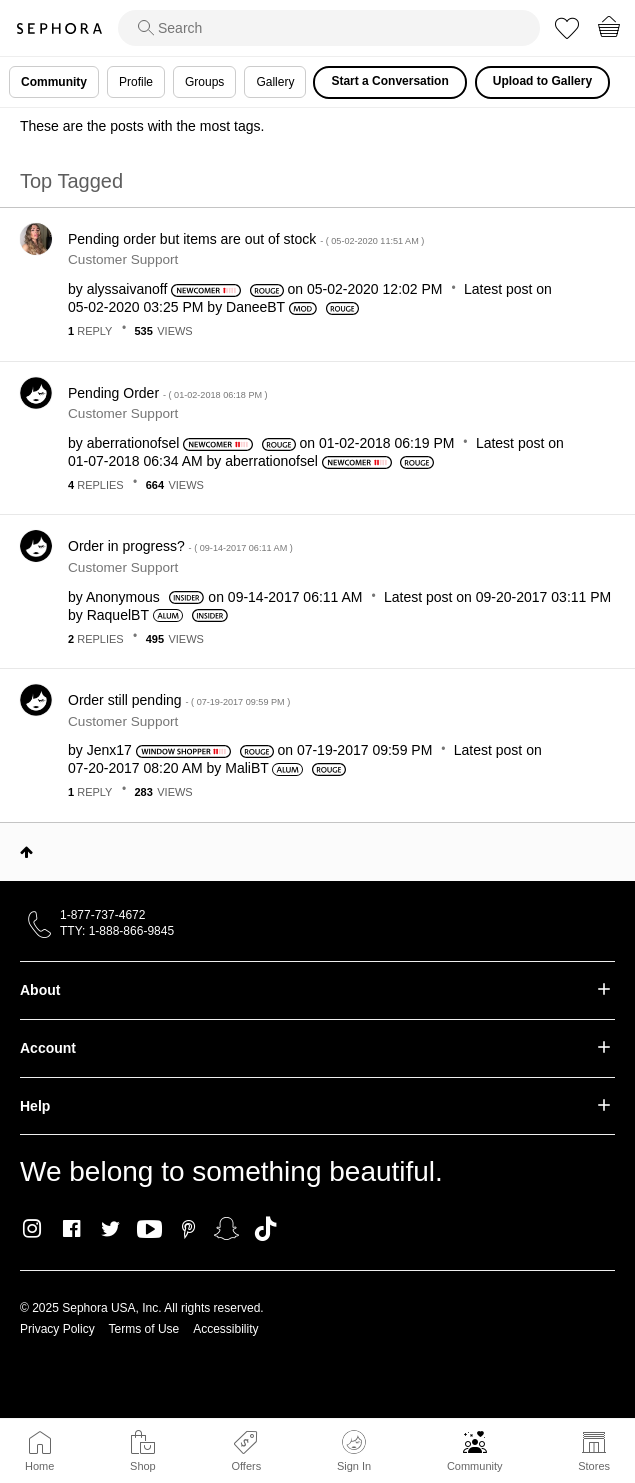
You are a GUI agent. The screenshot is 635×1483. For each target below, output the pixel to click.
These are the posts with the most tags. (142, 126)
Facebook (71, 1229)
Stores (594, 1466)
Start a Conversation (389, 81)
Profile (136, 82)
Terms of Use (144, 1329)
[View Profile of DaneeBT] (255, 307)
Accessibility (225, 1329)
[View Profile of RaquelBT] (118, 615)
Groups (204, 82)
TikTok (265, 1229)
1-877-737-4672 (102, 915)
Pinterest (188, 1229)
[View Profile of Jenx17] (109, 750)
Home (39, 1466)
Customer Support (123, 259)
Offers (246, 1466)
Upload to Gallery (542, 81)
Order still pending (179, 700)
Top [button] (26, 852)
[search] (329, 28)
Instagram (32, 1229)
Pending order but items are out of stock (246, 239)
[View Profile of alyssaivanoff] (127, 289)
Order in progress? (180, 546)
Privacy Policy (57, 1329)
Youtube (149, 1230)
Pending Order (168, 393)
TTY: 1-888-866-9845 (117, 931)
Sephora (59, 28)
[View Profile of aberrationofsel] (133, 443)
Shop (143, 1466)
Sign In (354, 1451)
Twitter (110, 1229)
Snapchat (226, 1229)
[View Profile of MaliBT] (246, 768)
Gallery (275, 82)
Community (475, 1466)
